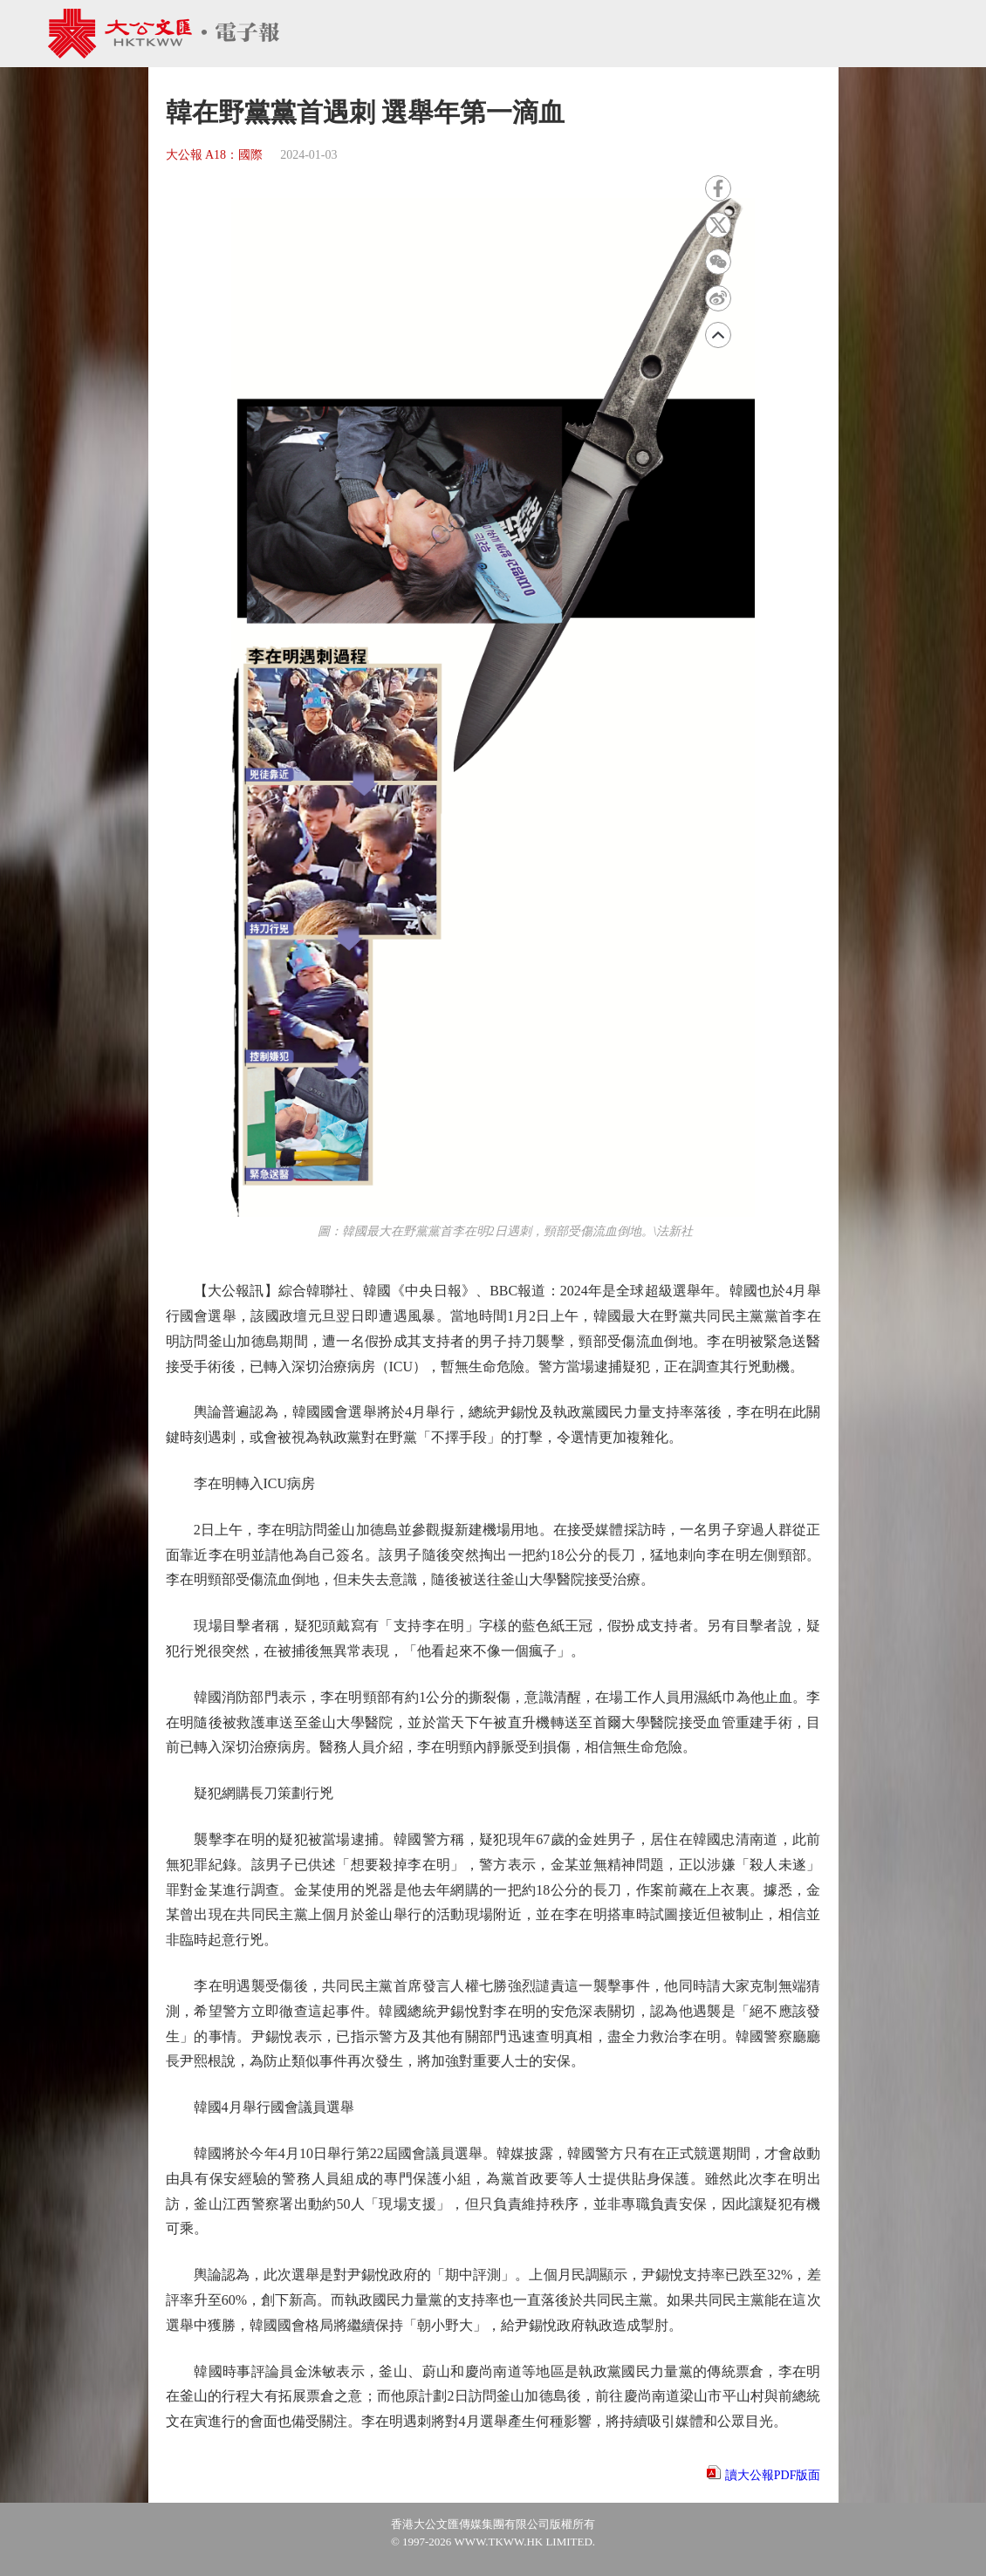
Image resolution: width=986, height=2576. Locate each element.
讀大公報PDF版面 (773, 2475)
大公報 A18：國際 (215, 154)
